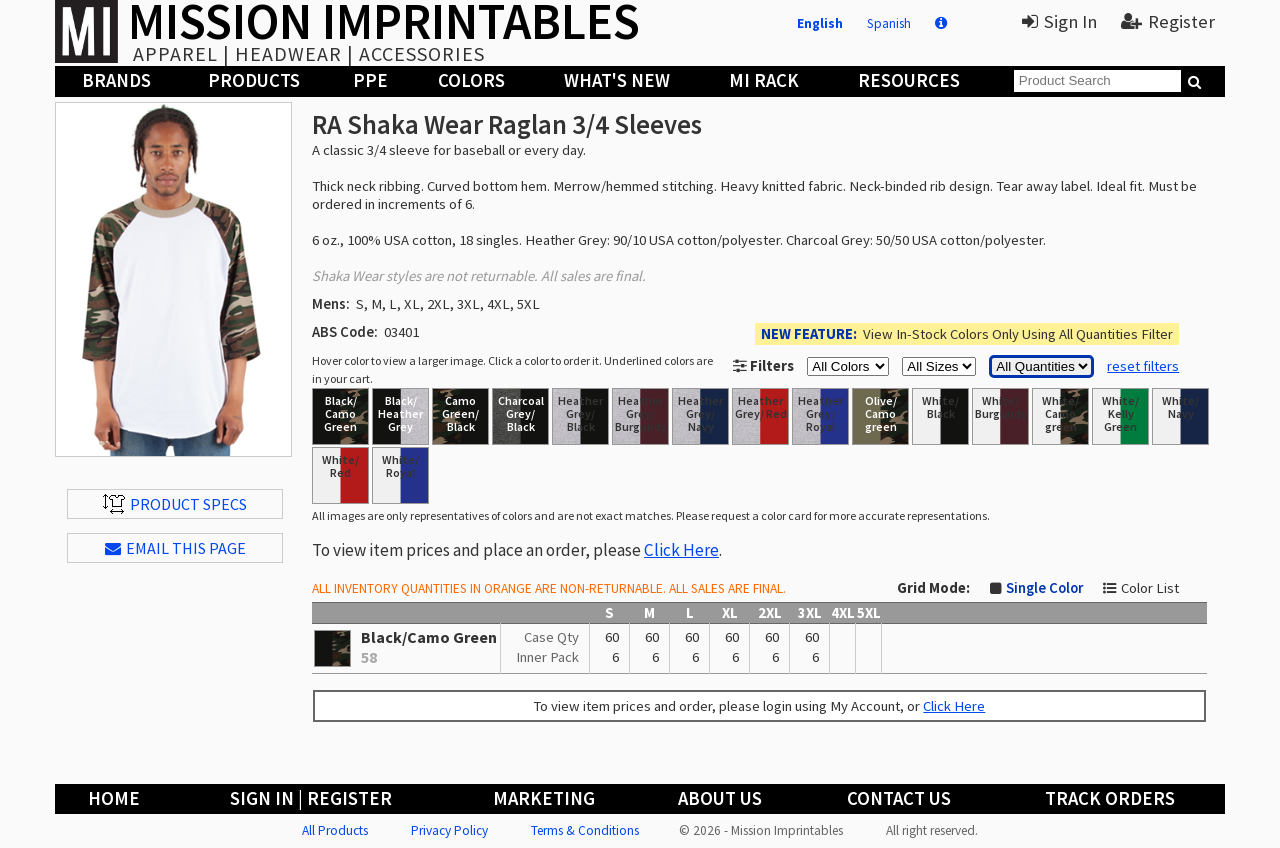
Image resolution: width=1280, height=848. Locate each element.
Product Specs (175, 504)
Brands (116, 80)
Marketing (544, 798)
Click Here (681, 550)
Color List (1150, 588)
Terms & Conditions (585, 830)
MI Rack (764, 80)
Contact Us (899, 798)
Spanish (889, 23)
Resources (909, 80)
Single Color (1044, 588)
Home (114, 798)
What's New (617, 80)
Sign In (1059, 21)
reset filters (1143, 366)
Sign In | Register (311, 798)
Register (1168, 21)
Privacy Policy (449, 830)
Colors (471, 80)
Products (254, 80)
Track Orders (1110, 798)
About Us (720, 798)
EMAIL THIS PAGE (175, 548)
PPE (370, 80)
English (820, 23)
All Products (335, 830)
